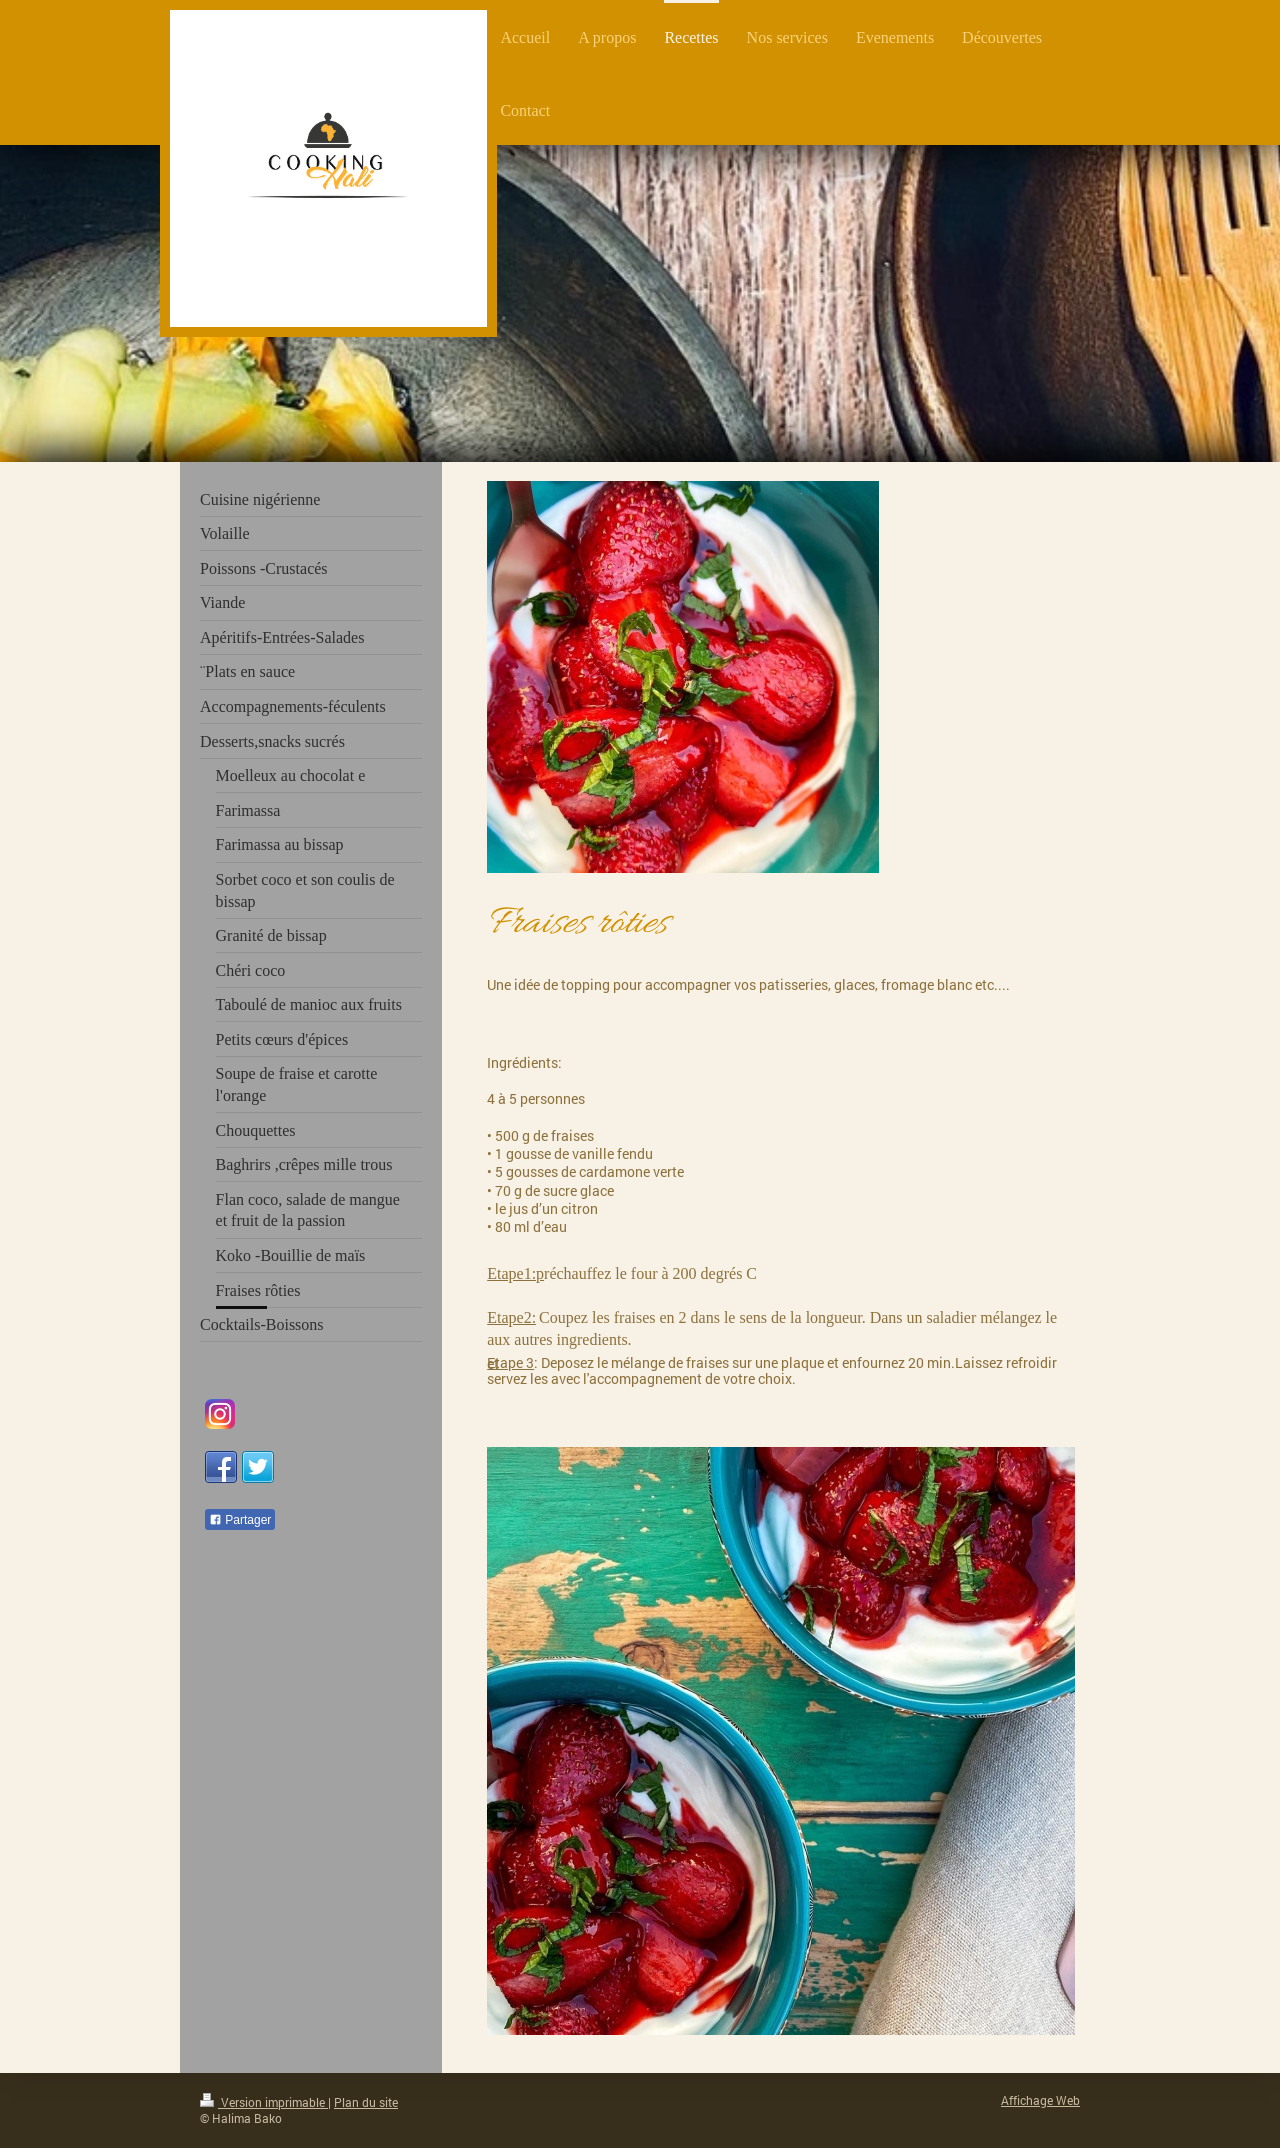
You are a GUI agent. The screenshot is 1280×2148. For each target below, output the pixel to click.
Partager (240, 1520)
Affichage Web (1040, 2100)
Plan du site (366, 2102)
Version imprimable (264, 2102)
